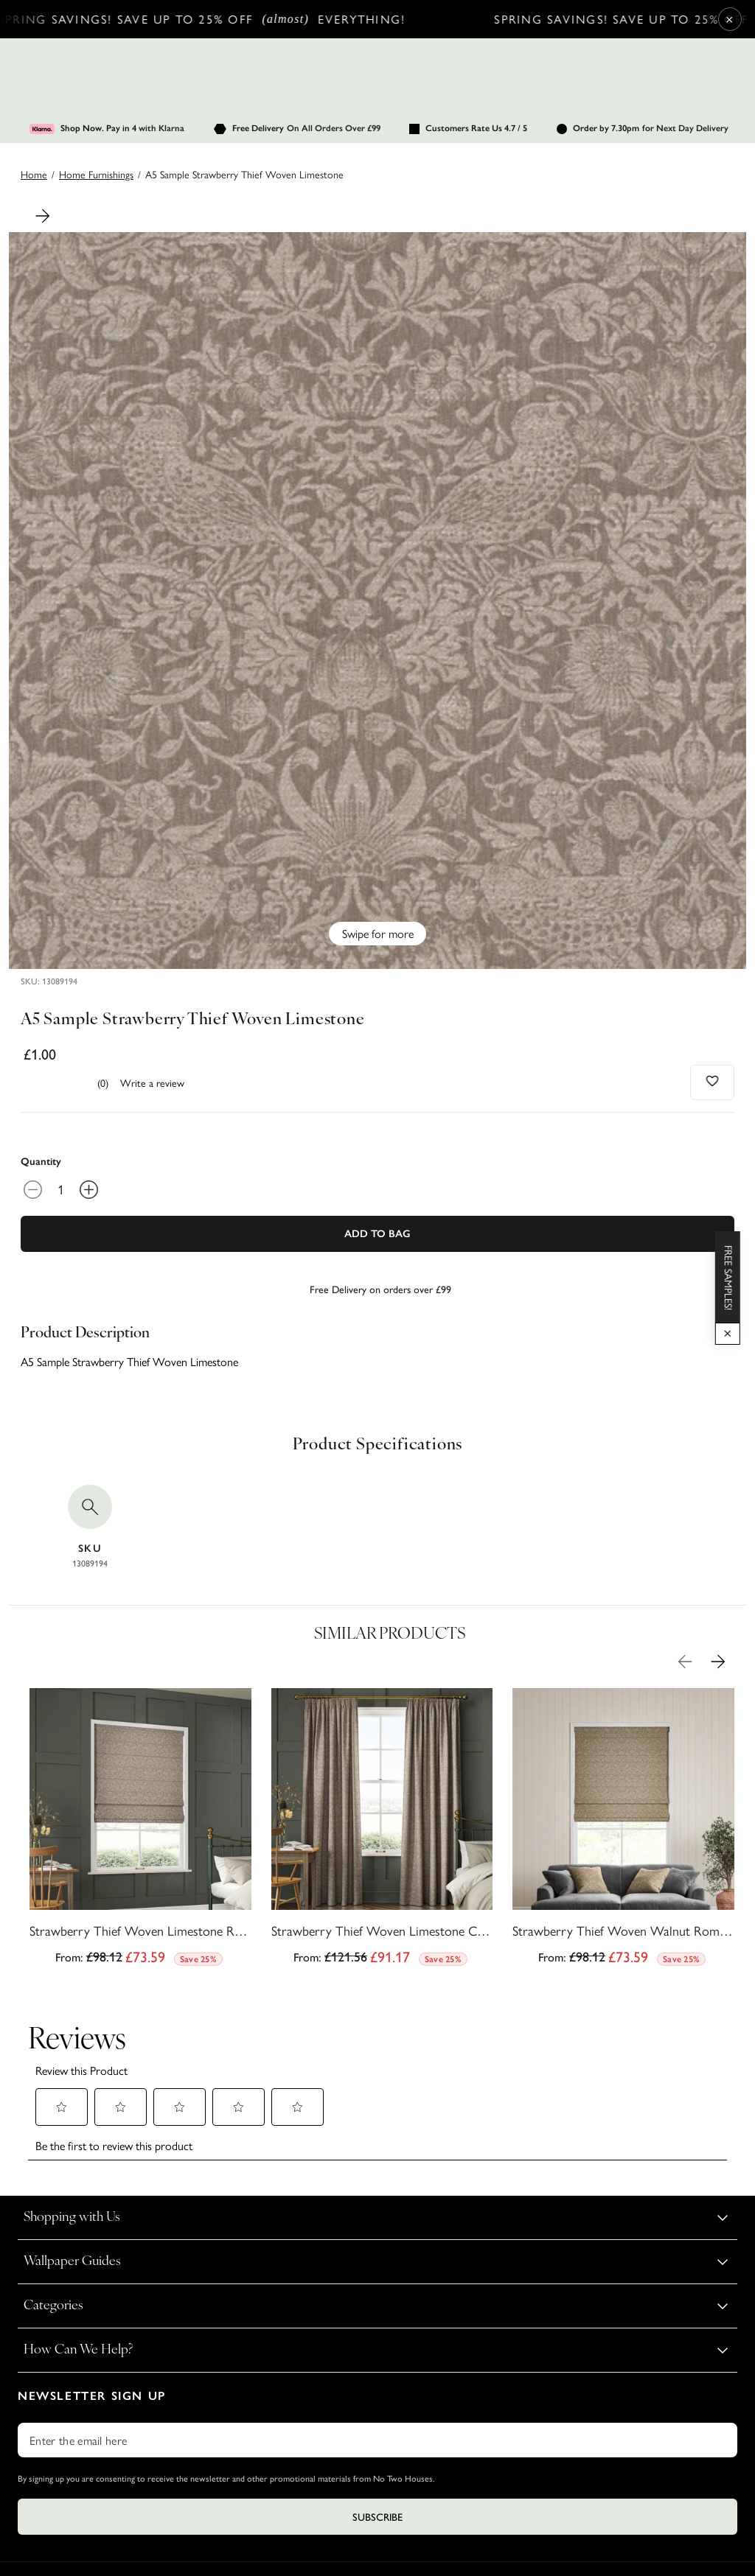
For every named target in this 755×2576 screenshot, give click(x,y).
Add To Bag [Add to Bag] (377, 1234)
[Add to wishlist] (712, 1081)
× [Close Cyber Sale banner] (730, 19)
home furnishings (96, 174)
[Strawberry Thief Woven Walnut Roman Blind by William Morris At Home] (623, 1830)
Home (34, 174)
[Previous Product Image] (685, 1661)
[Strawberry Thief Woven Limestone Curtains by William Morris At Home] (382, 1830)
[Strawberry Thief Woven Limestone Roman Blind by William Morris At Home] (140, 1830)
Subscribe (377, 2412)
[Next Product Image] (43, 216)
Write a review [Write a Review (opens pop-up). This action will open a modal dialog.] (152, 1082)
